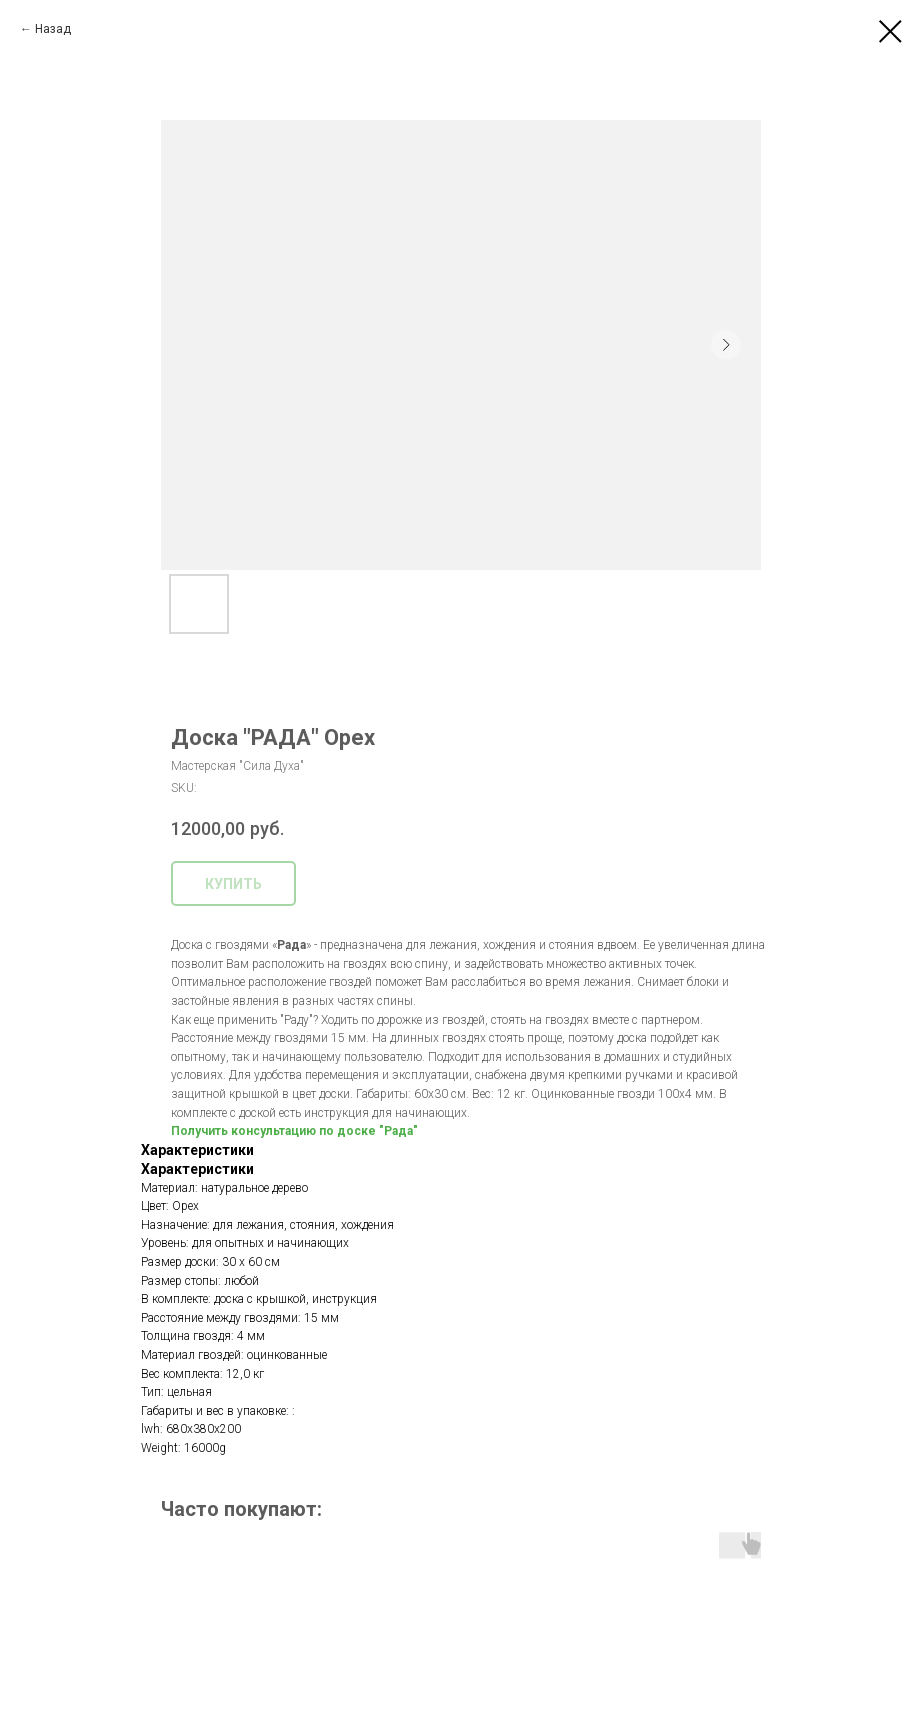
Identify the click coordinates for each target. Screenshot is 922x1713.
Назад (53, 29)
